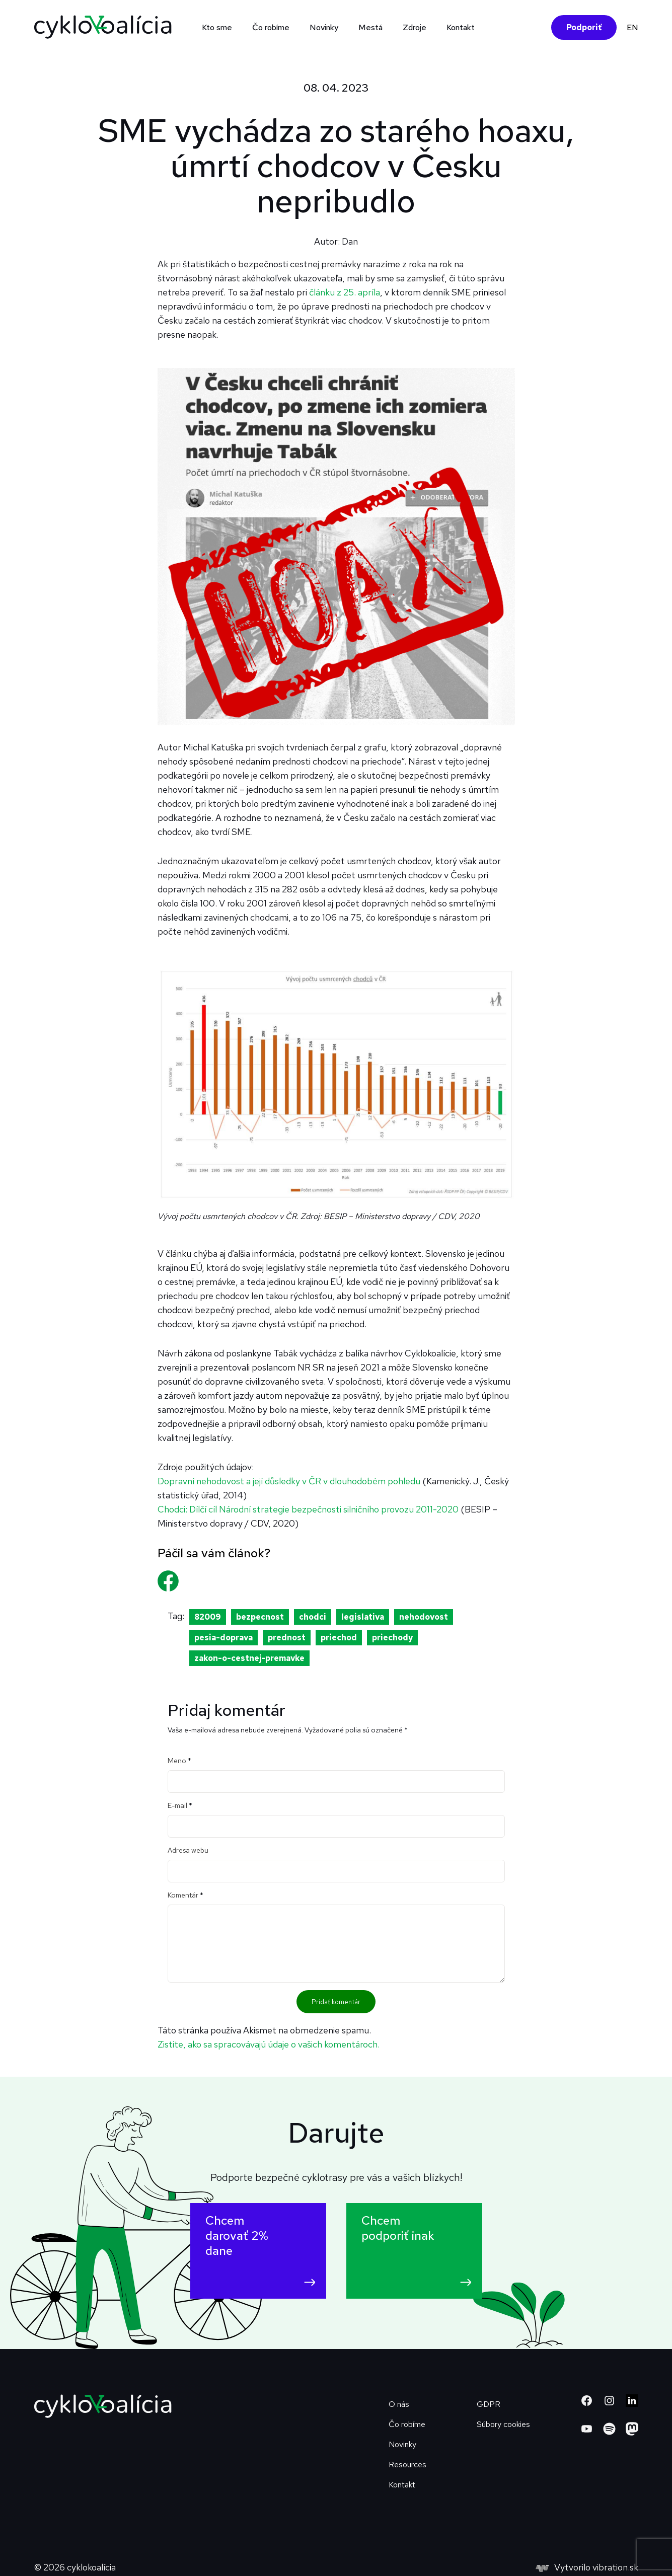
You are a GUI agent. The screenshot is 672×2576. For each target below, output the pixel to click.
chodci (312, 1617)
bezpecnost (260, 1617)
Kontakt (460, 27)
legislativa (362, 1617)
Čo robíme (270, 27)
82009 (207, 1617)
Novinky (324, 27)
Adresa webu (188, 1850)
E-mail (180, 1805)
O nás (399, 2404)
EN (632, 27)
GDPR (488, 2404)
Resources (407, 2464)
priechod (339, 1637)
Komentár (185, 1895)
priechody (392, 1637)
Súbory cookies (503, 2424)
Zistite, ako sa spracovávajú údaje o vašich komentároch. (269, 2044)
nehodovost (423, 1617)
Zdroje (414, 27)
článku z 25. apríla (344, 292)
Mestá (370, 27)
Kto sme (217, 27)
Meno (179, 1761)
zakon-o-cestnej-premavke (249, 1658)
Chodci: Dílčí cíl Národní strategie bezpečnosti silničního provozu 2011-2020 (308, 1509)
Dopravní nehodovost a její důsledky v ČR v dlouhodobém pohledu (289, 1481)
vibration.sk (615, 2567)
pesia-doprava (223, 1637)
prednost (287, 1637)
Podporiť (584, 27)
